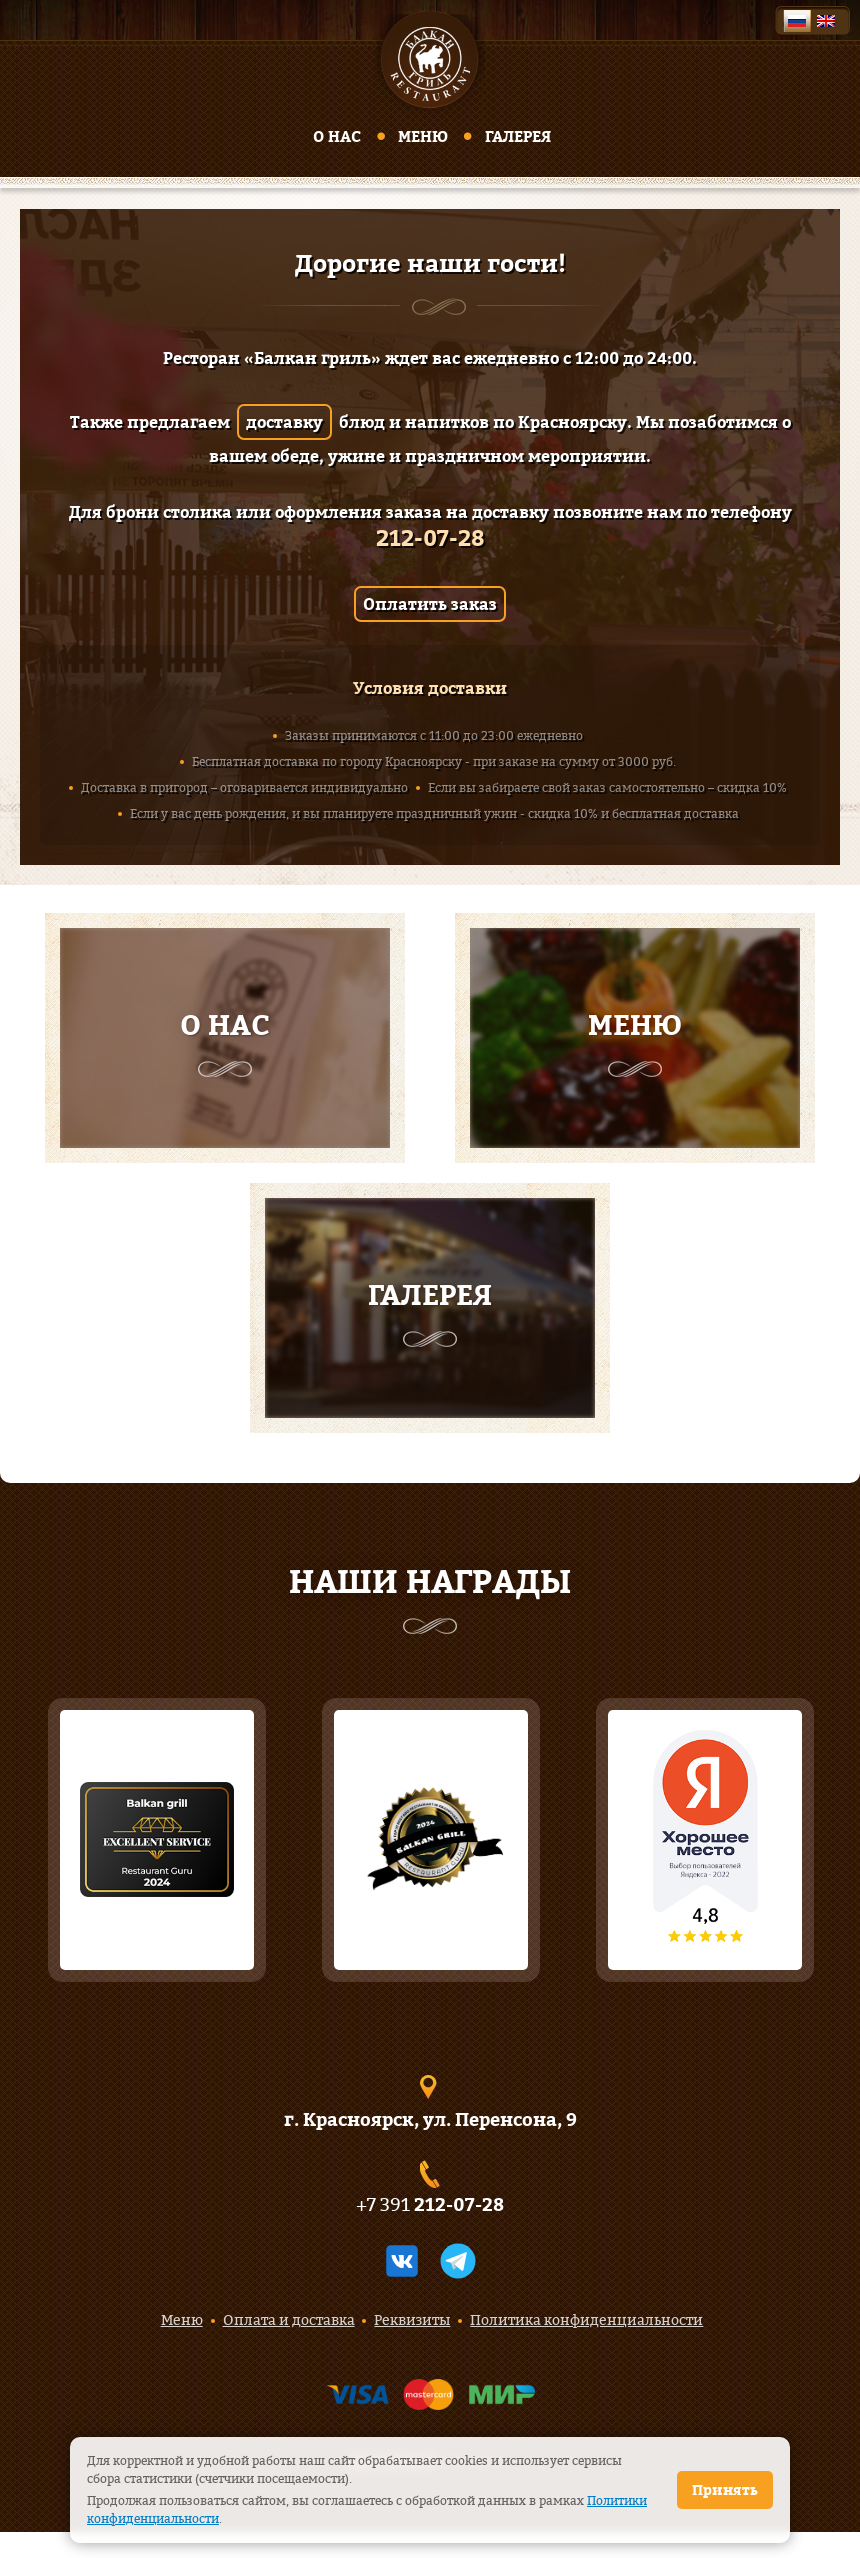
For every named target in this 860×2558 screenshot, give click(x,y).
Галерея (518, 136)
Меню (423, 136)
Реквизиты (412, 2319)
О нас (337, 136)
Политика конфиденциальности (586, 2319)
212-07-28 (430, 538)
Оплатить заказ (430, 604)
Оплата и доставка (289, 2319)
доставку (284, 422)
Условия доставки (430, 688)
